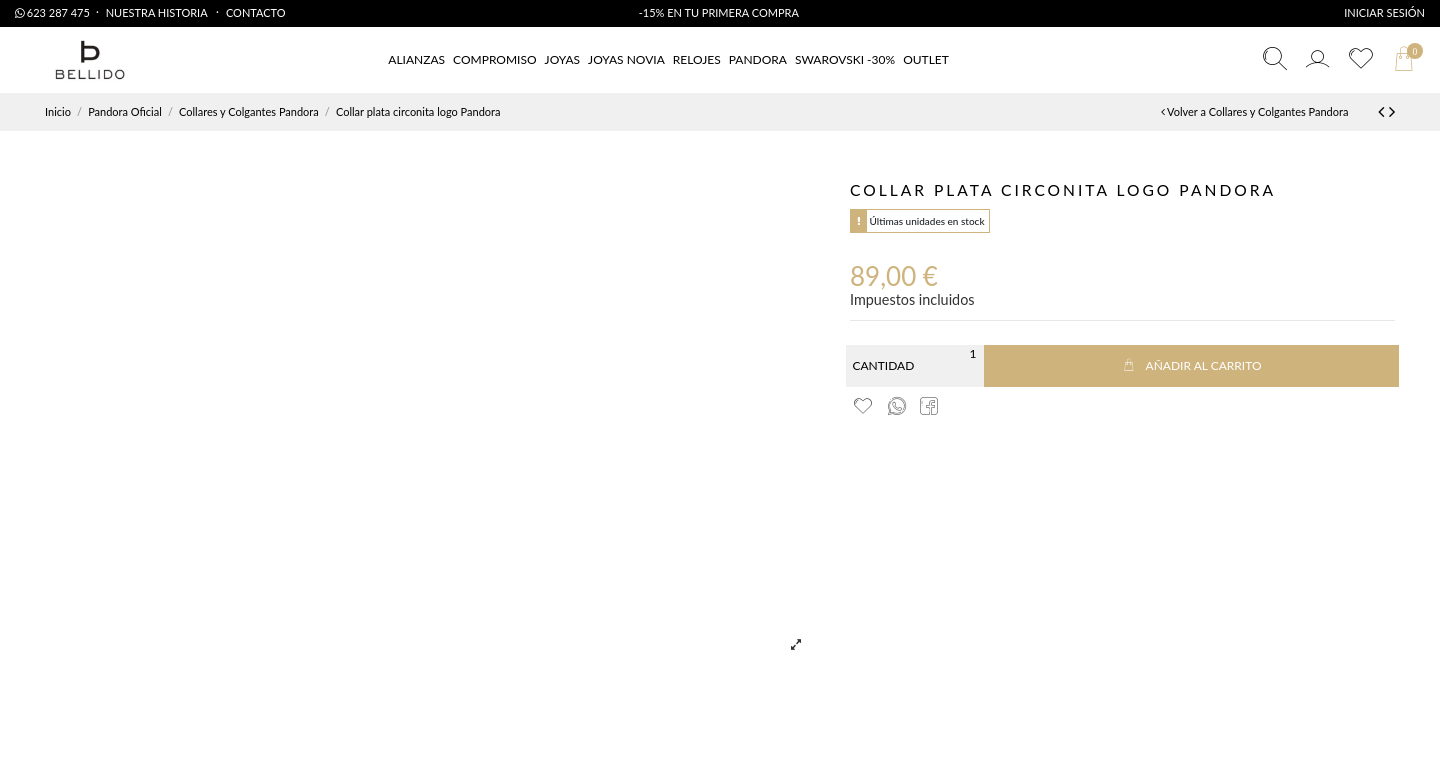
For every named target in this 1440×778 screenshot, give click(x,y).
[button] (926, 60)
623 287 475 (52, 12)
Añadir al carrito (1191, 365)
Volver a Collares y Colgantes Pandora (1255, 111)
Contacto (256, 12)
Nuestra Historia (158, 12)
